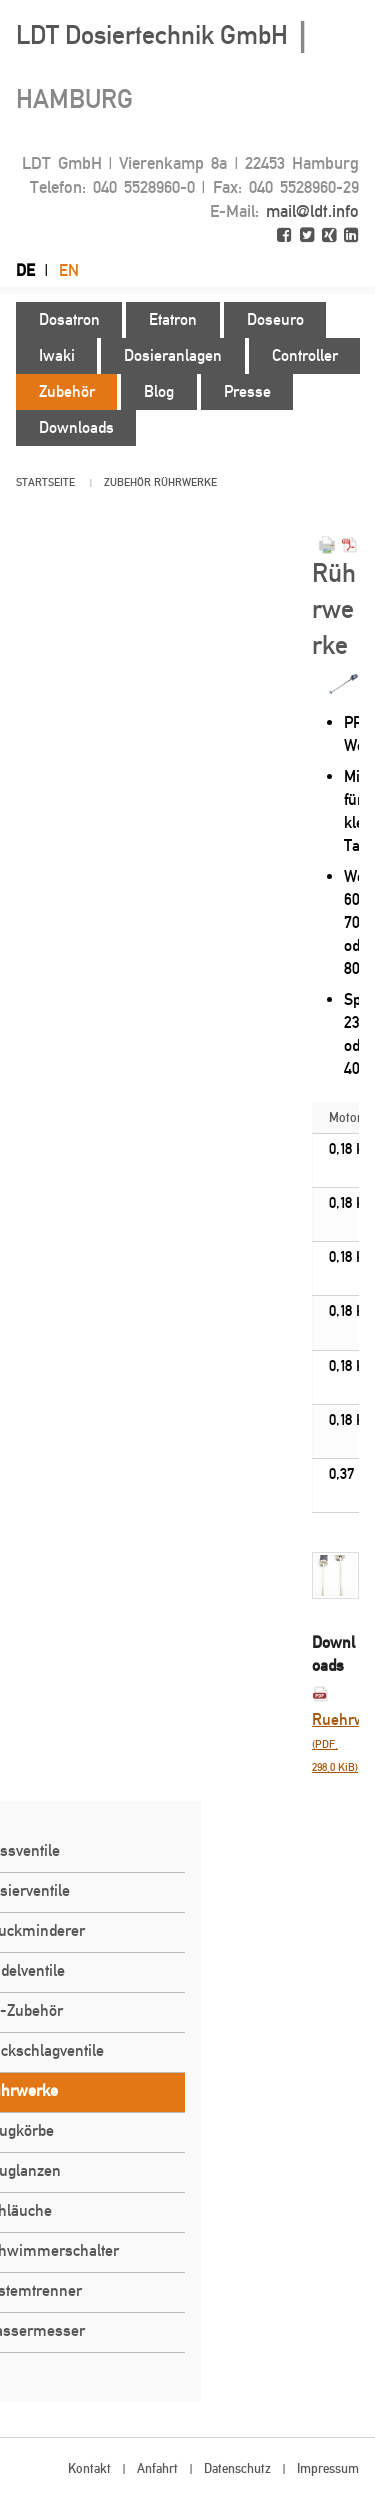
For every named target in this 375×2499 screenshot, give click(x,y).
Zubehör (127, 482)
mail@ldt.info (312, 211)
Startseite (45, 482)
